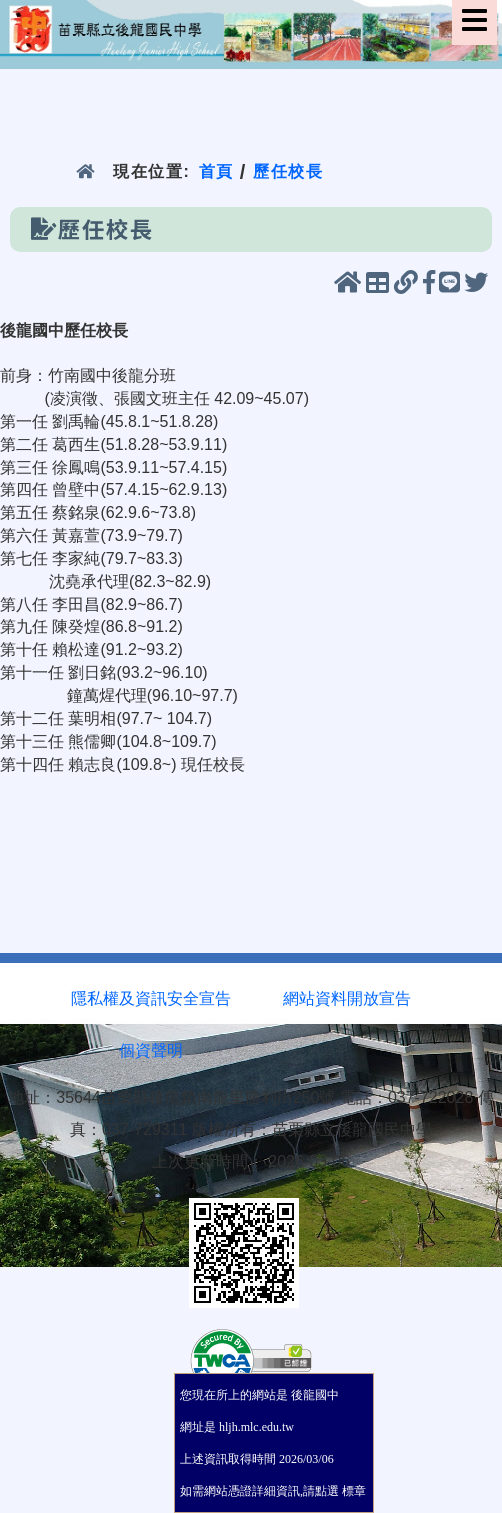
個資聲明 (151, 1050)
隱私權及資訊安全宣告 (151, 998)
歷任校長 (288, 171)
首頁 (215, 171)
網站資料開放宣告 (347, 998)
